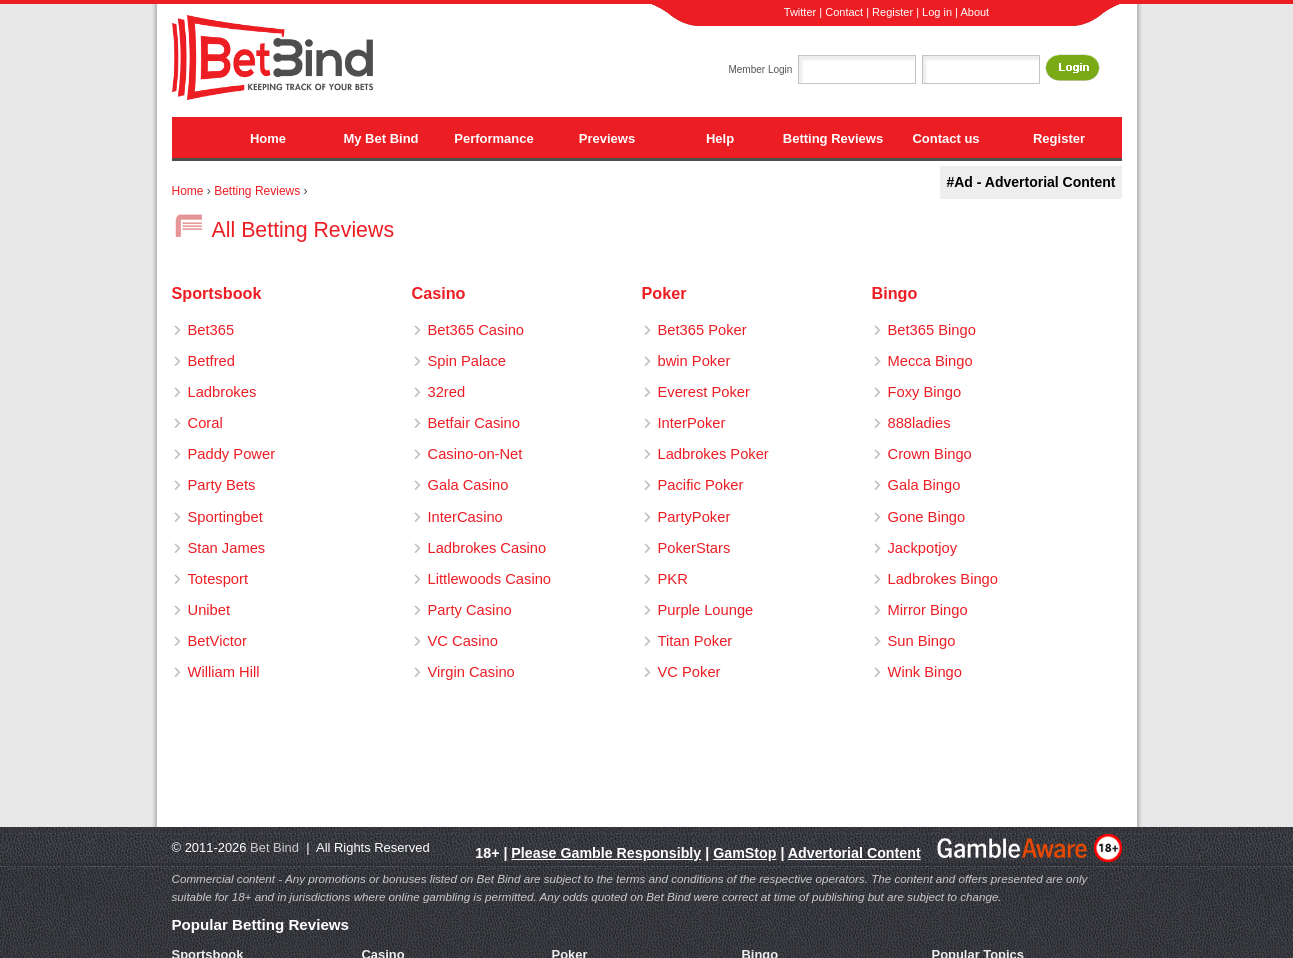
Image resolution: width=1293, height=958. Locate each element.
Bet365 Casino (476, 330)
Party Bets (222, 485)
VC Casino (463, 641)
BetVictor (217, 641)
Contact (844, 12)
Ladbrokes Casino (487, 548)
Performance (493, 138)
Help (720, 138)
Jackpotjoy (923, 548)
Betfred (211, 361)
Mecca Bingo (930, 361)
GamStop (744, 853)
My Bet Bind (380, 138)
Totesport (218, 579)
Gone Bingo (927, 517)
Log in (937, 12)
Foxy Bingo (925, 392)
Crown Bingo (930, 454)
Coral (205, 423)
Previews (607, 138)
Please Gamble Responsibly (606, 853)
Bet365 (211, 330)
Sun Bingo (922, 641)
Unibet (209, 610)
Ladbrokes (222, 392)
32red (447, 392)
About (974, 12)
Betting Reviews (833, 138)
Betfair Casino (474, 423)
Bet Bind (274, 847)
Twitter (800, 12)
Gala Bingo (924, 485)
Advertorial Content (854, 853)
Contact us (945, 138)
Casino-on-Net (475, 454)
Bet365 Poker (702, 330)
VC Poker (689, 672)
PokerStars (694, 548)
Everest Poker (704, 392)
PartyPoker (694, 517)
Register (892, 12)
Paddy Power (232, 454)
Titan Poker (695, 641)
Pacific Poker (701, 485)
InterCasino (465, 517)
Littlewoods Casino (490, 579)
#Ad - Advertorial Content (1030, 182)
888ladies (919, 423)
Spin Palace (467, 361)
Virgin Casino (471, 672)
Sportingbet (225, 517)
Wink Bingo (925, 672)
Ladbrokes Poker (713, 454)
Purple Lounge (706, 610)
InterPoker (692, 423)
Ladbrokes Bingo (943, 579)
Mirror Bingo (928, 610)
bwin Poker (694, 361)
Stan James (227, 548)
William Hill (224, 672)
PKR (673, 579)
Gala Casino (468, 485)
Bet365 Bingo (932, 330)
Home (268, 138)
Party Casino (470, 610)
